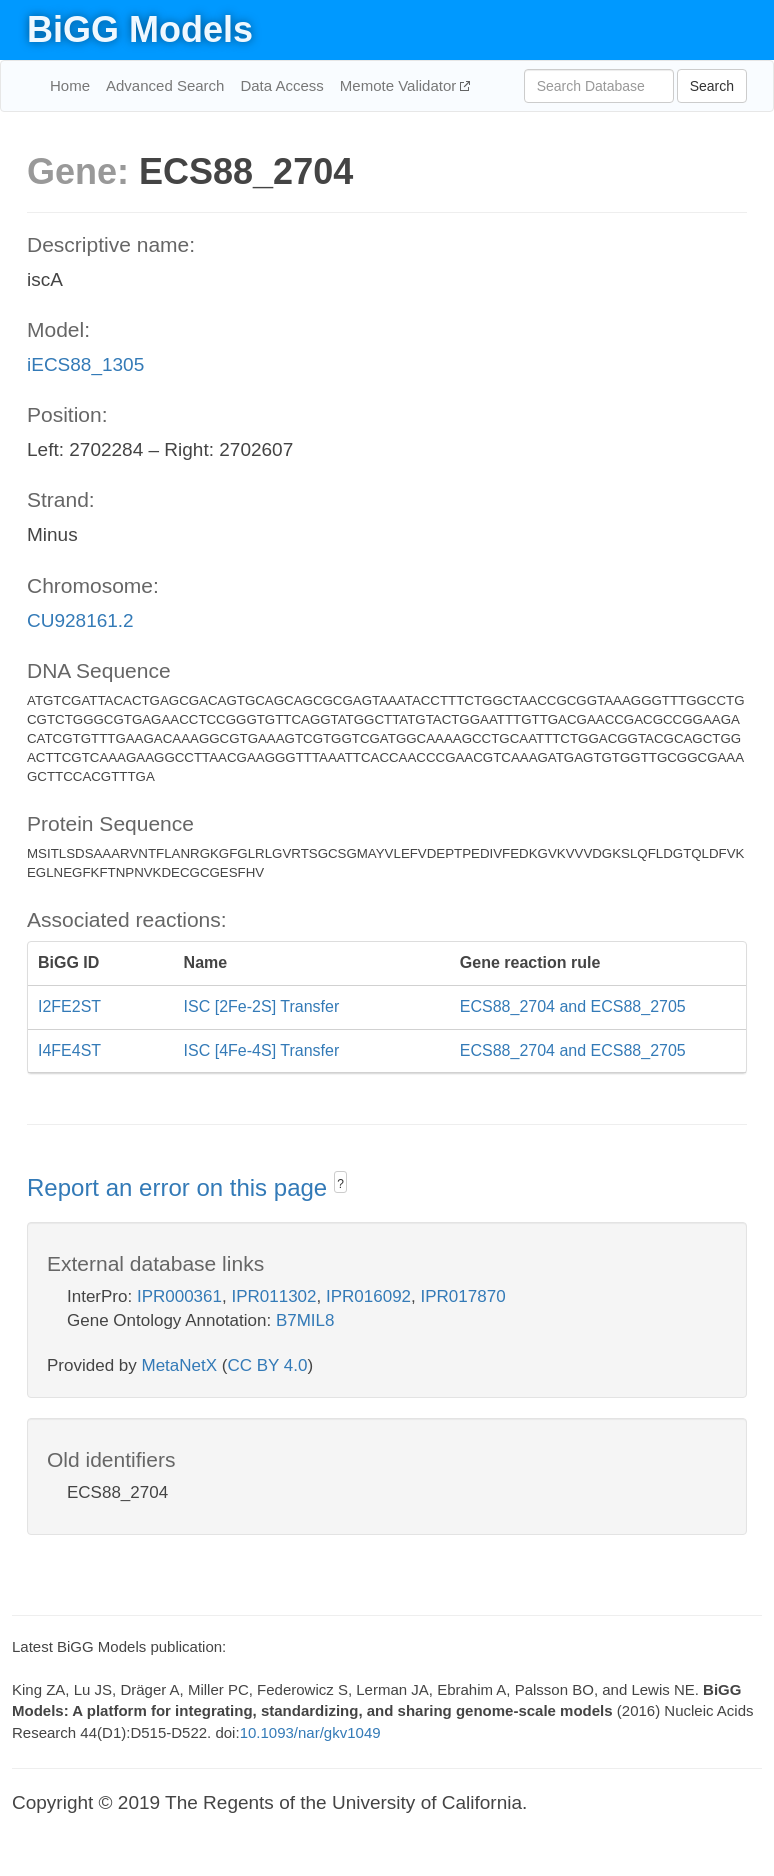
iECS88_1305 (85, 364)
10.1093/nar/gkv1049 (310, 1732)
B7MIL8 (305, 1320)
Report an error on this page (180, 1187)
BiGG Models (140, 29)
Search (712, 86)
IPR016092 (368, 1296)
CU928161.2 (80, 620)
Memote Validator (400, 85)
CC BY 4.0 (267, 1365)
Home (70, 85)
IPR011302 (273, 1296)
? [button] (340, 1184)
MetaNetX (180, 1365)
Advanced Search (165, 85)
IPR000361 (179, 1296)
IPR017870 (463, 1296)
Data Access (281, 85)
